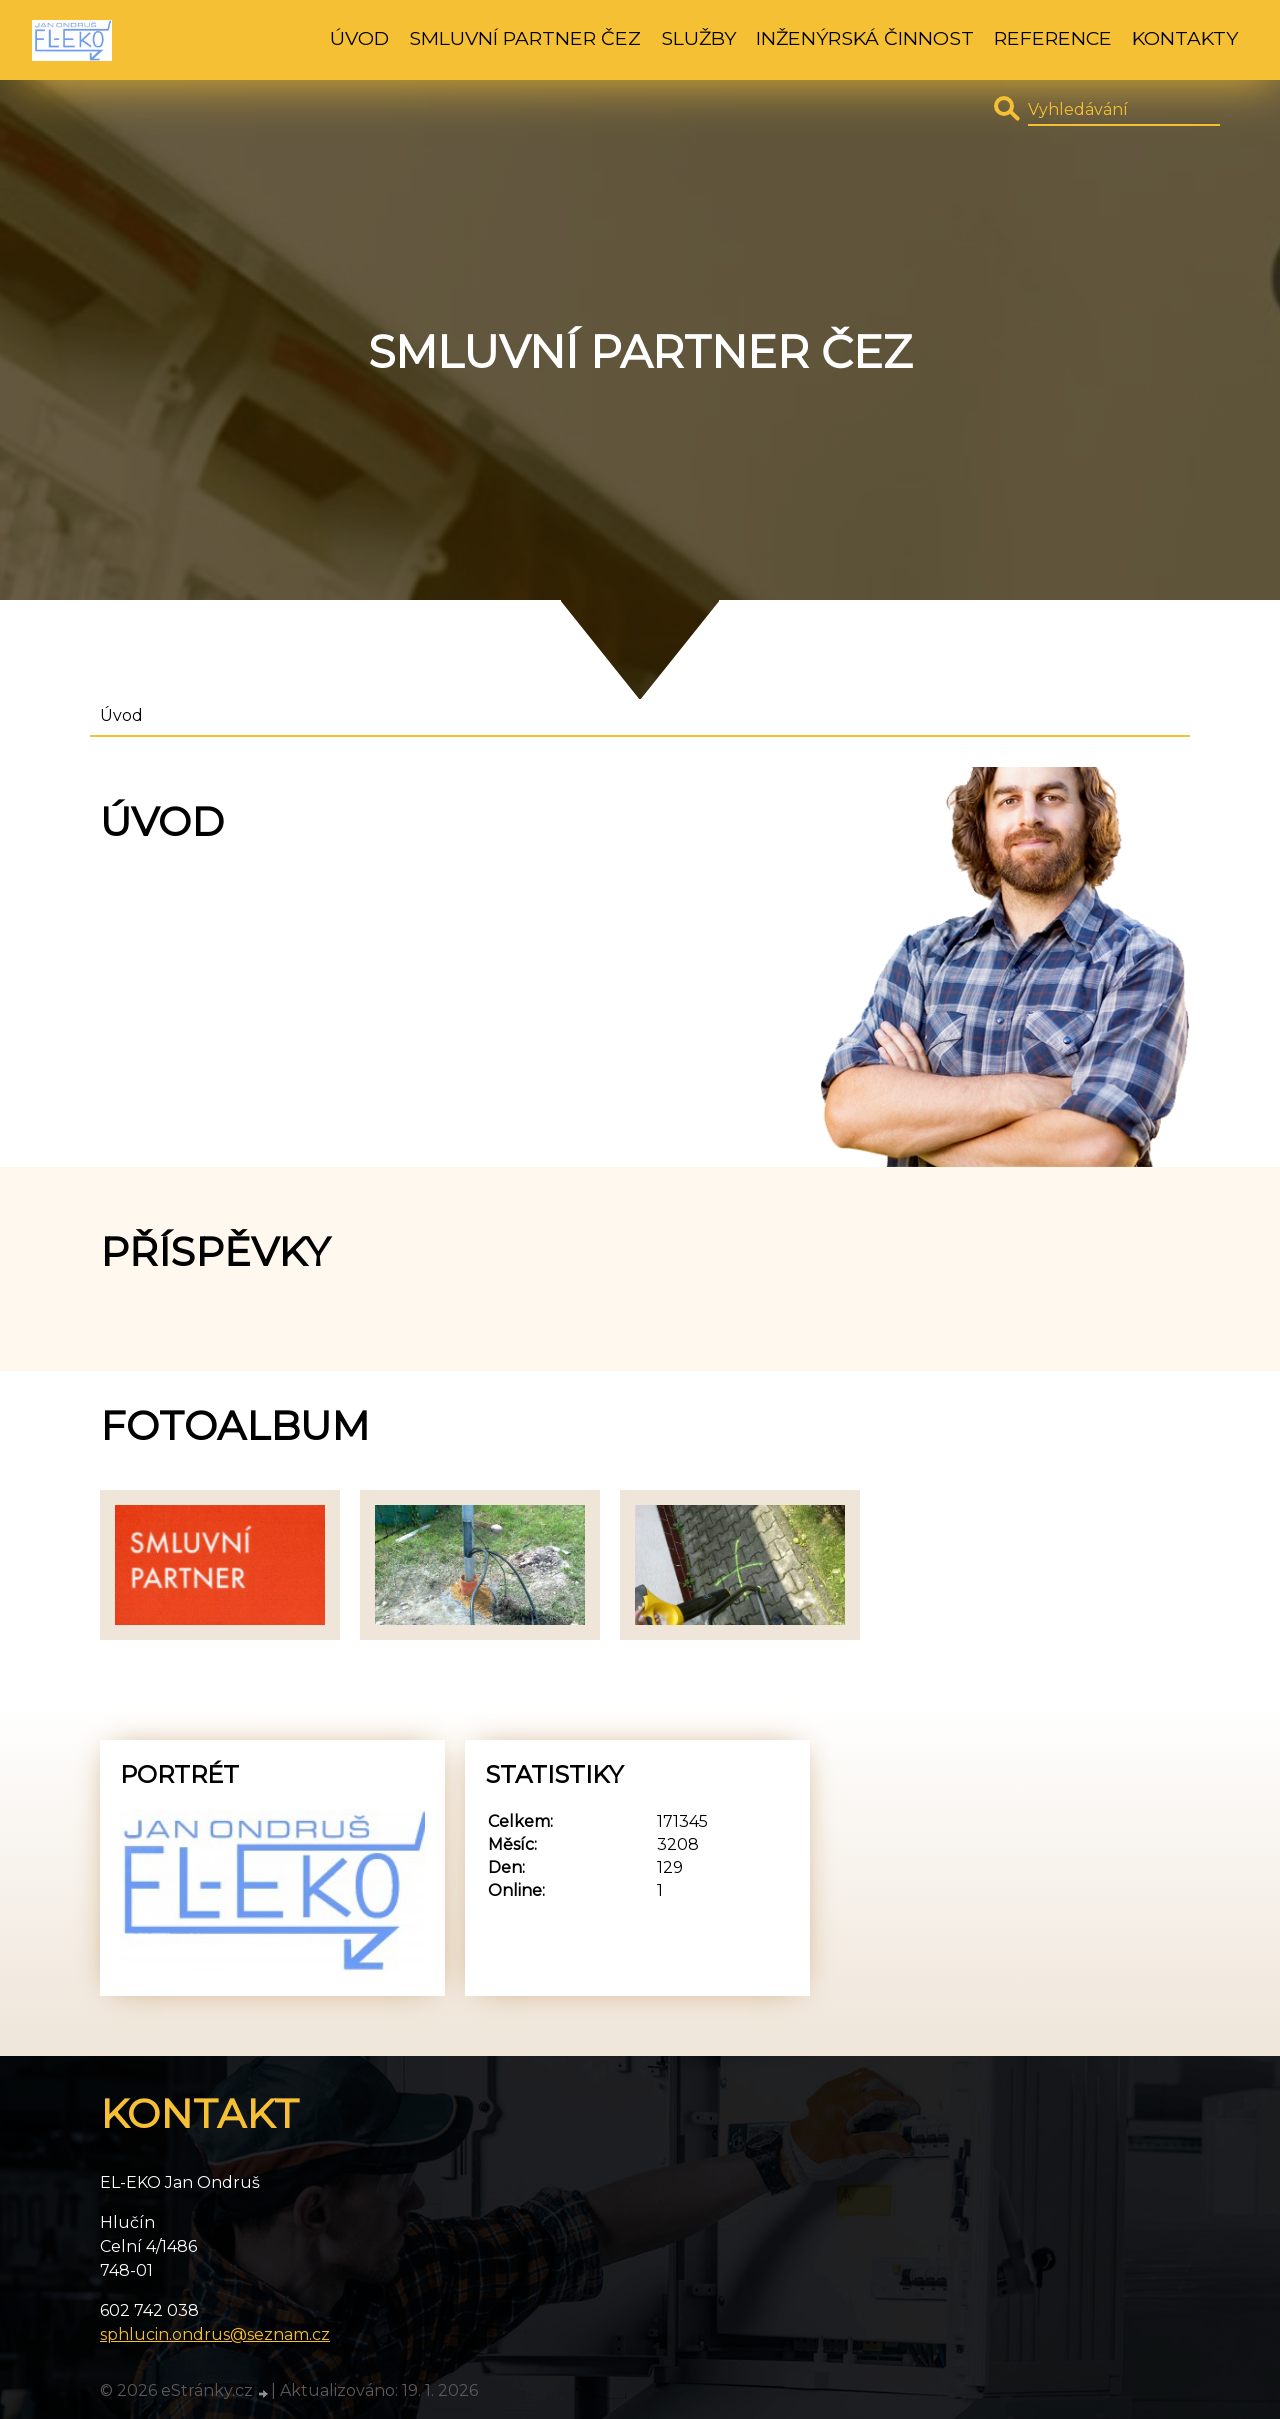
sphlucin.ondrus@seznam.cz (215, 2334)
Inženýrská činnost (865, 38)
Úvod (359, 38)
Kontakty (1185, 38)
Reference (1053, 38)
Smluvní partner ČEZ (525, 38)
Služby (698, 38)
